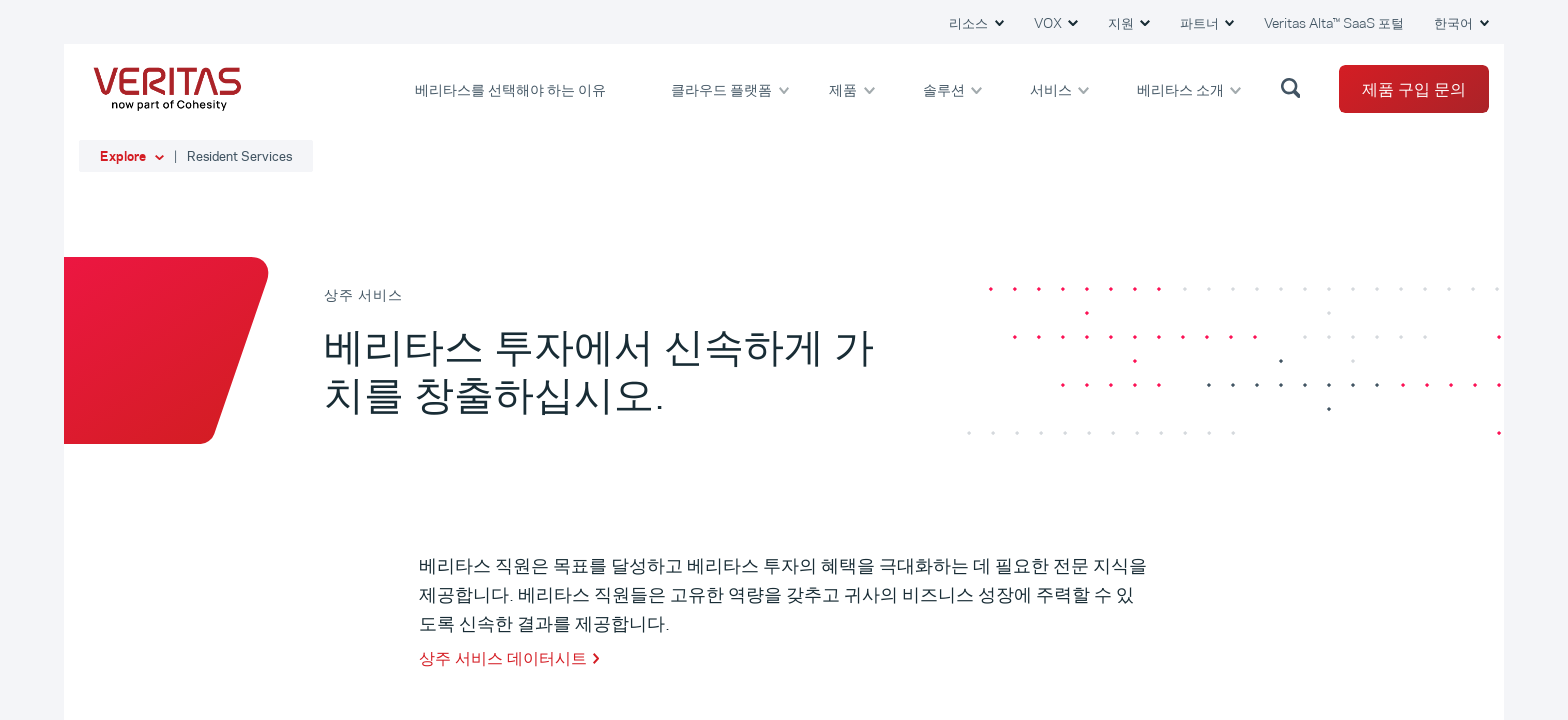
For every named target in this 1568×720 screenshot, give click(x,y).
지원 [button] (1122, 23)
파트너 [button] (1201, 23)
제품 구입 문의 (1414, 89)
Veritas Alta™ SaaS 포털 (1334, 23)
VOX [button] (1049, 23)
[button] (1294, 87)
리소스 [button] (970, 23)
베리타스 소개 (1182, 88)
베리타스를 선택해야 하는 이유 (512, 88)
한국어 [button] (1455, 23)
